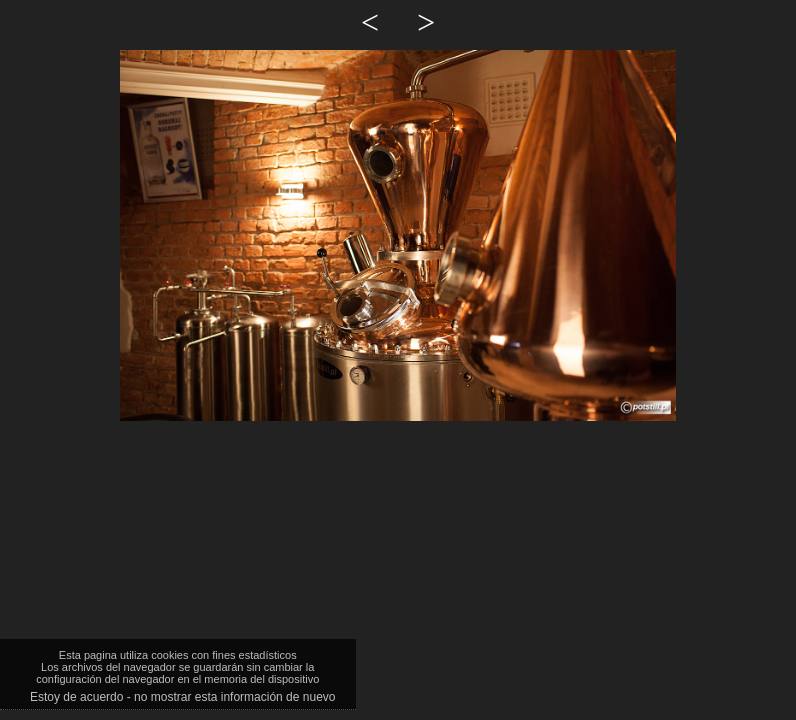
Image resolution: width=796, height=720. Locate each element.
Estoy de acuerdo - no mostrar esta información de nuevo (183, 697)
